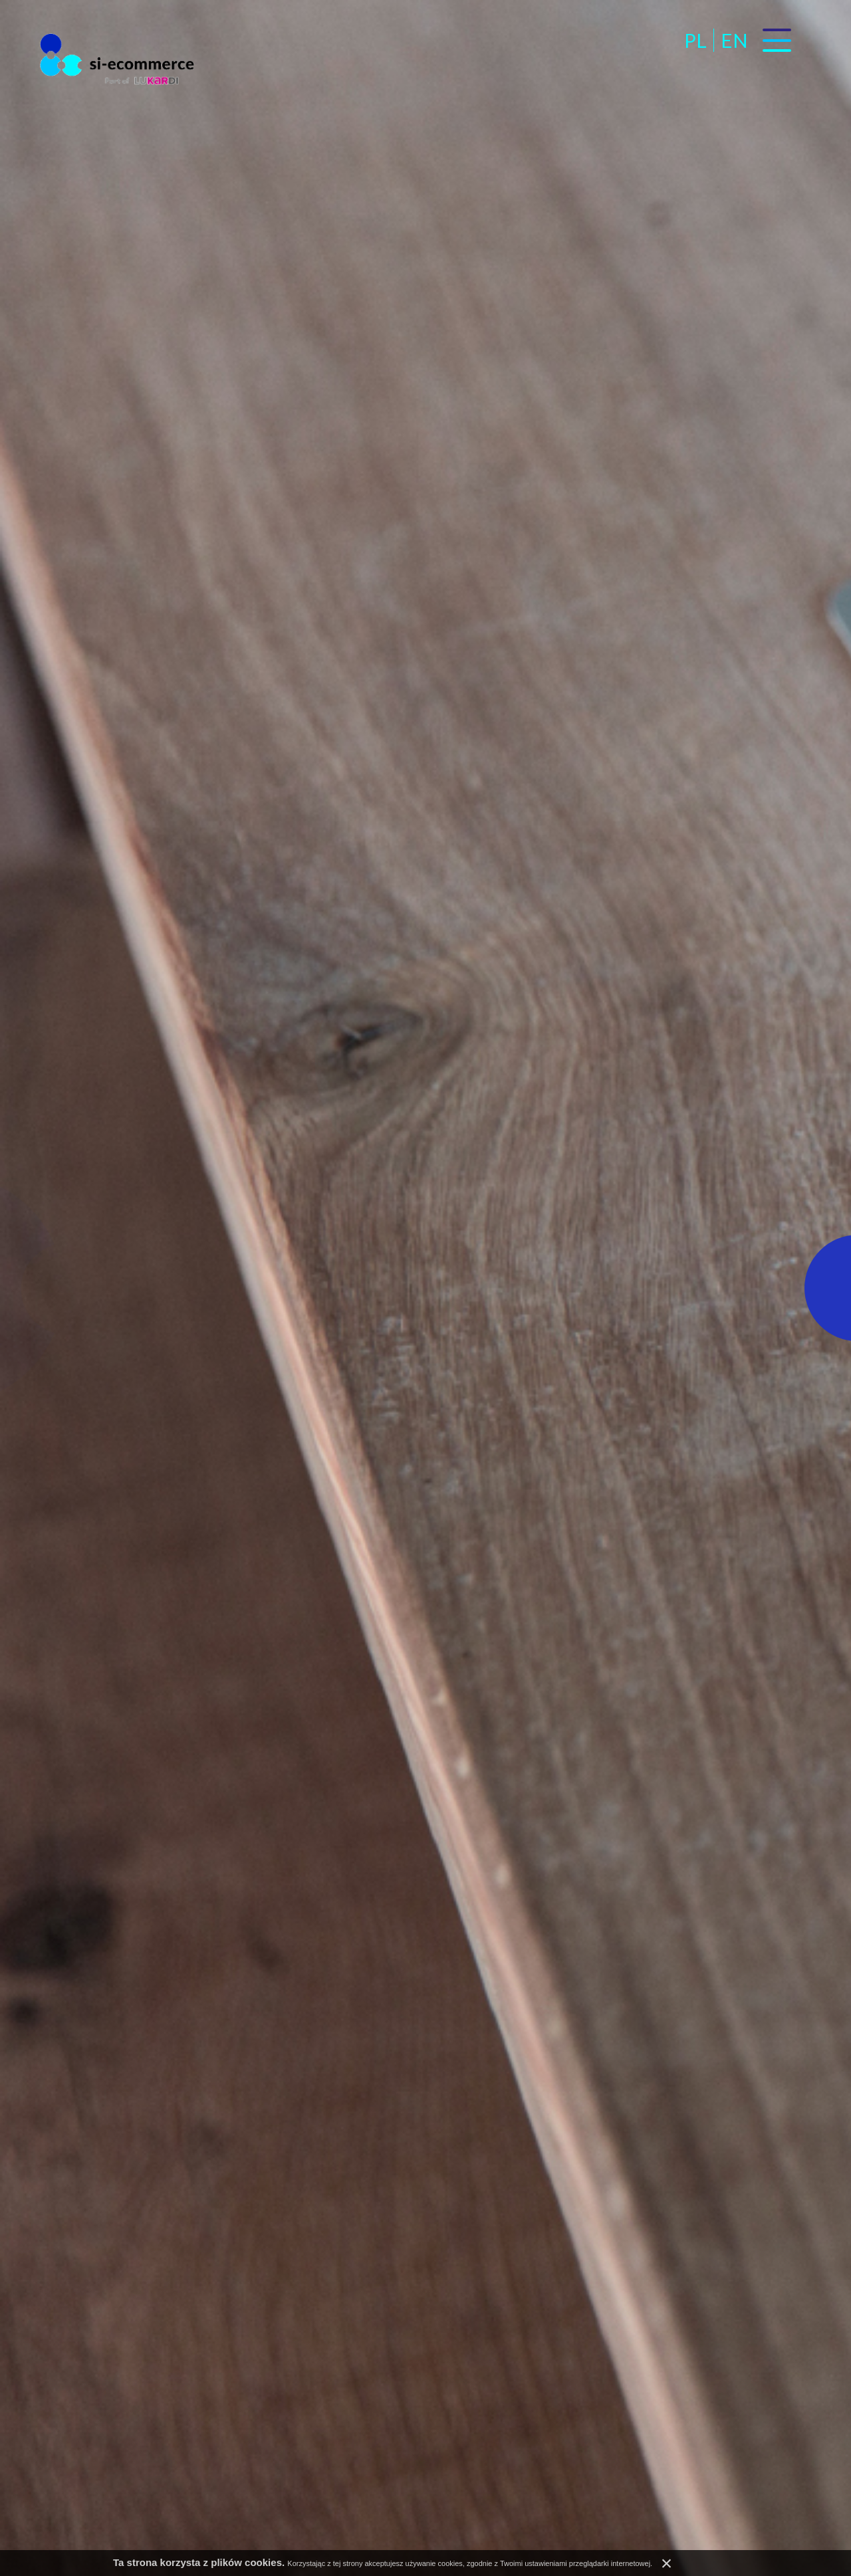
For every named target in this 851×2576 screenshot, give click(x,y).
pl (695, 40)
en (734, 40)
